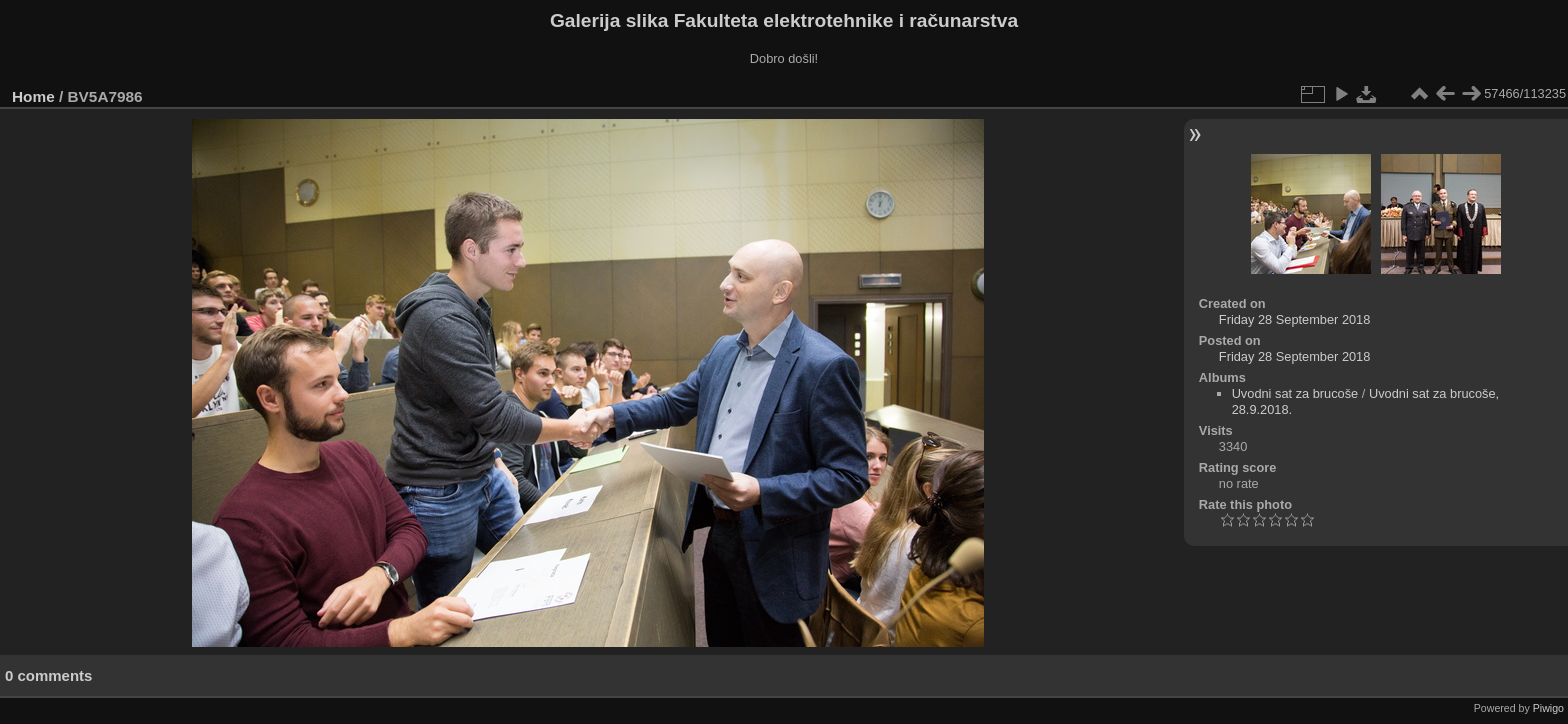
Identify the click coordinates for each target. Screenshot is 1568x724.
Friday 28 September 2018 (1295, 319)
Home (33, 96)
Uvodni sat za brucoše (1295, 393)
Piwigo (1548, 708)
